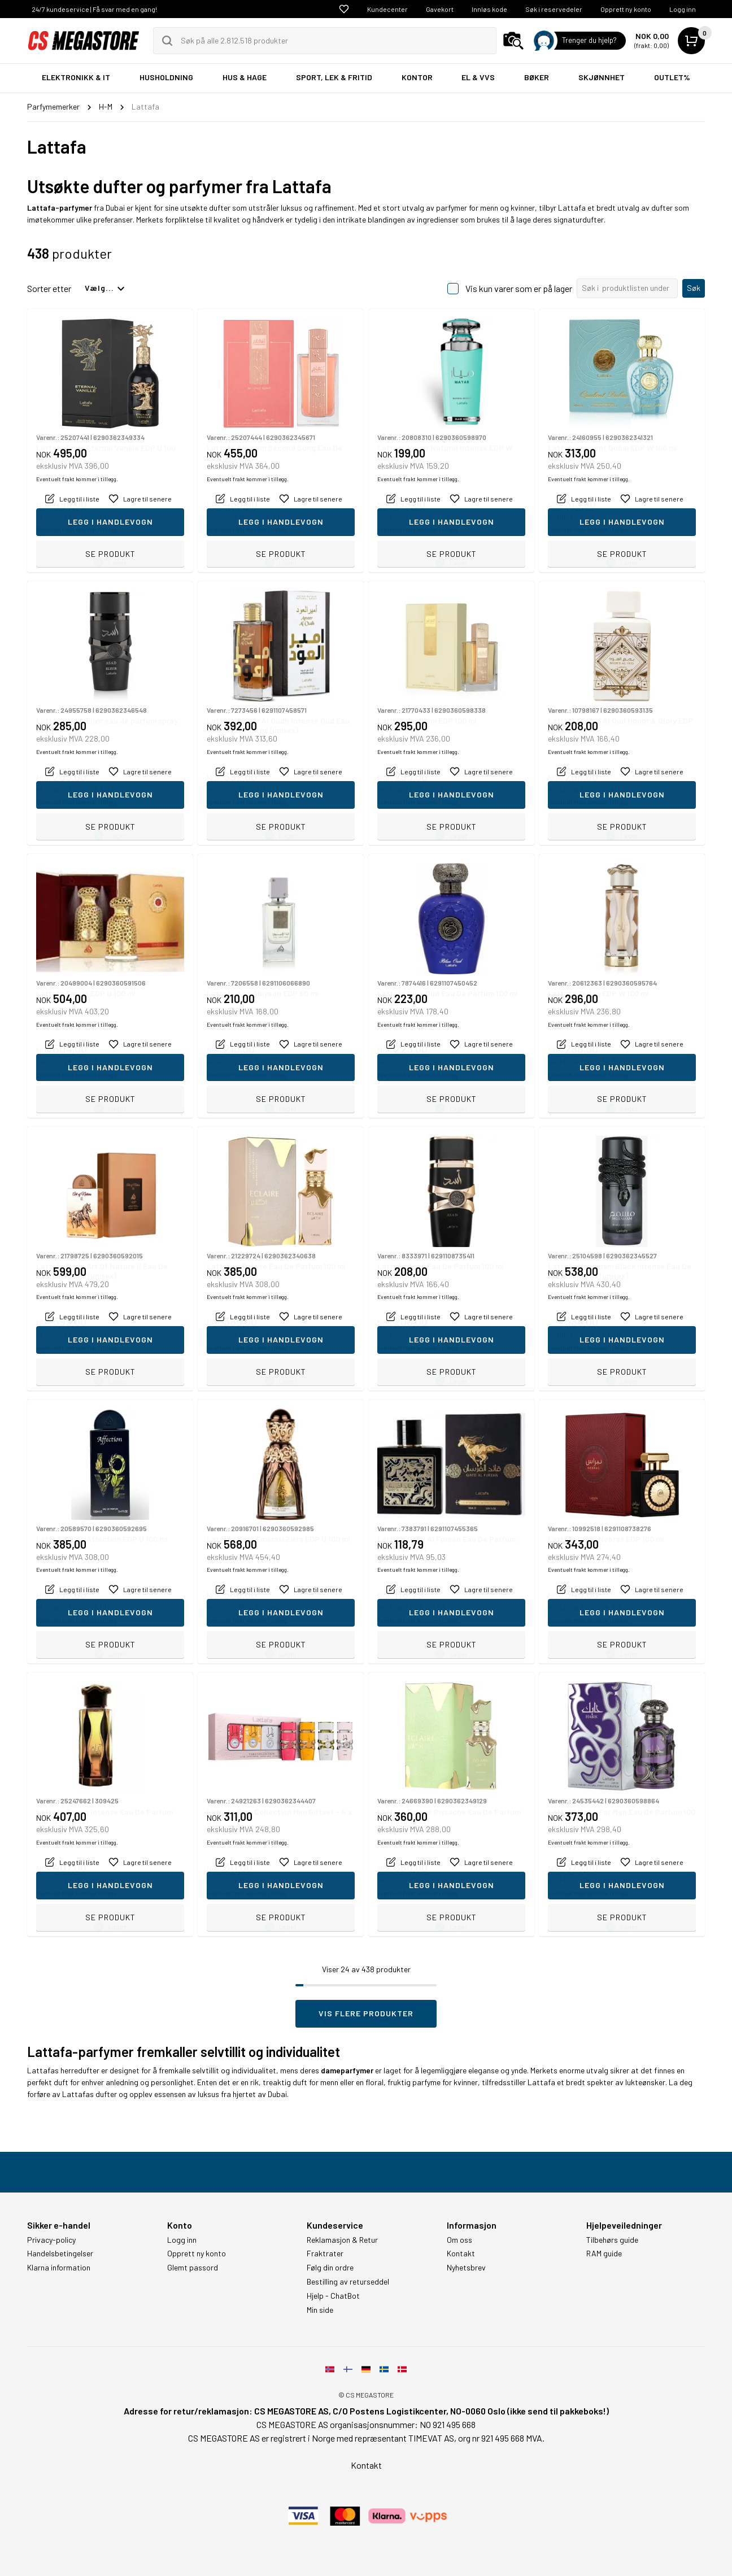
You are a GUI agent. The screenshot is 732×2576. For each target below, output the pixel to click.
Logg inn (682, 9)
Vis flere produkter (366, 2013)
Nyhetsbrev (466, 2267)
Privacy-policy (51, 2239)
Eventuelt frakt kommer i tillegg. (77, 529)
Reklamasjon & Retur (342, 2239)
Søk (693, 288)
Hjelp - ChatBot (333, 2295)
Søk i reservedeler (553, 9)
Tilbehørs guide (612, 2239)
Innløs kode (489, 9)
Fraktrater (325, 2253)
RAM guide (604, 2253)
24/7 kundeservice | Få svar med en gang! (94, 9)
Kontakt (461, 2253)
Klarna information (58, 2267)
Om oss (459, 2239)
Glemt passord (192, 2267)
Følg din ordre (330, 2267)
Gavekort (440, 9)
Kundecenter (387, 9)
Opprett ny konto (625, 9)
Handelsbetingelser (60, 2253)
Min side (320, 2310)
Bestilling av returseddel (348, 2281)
